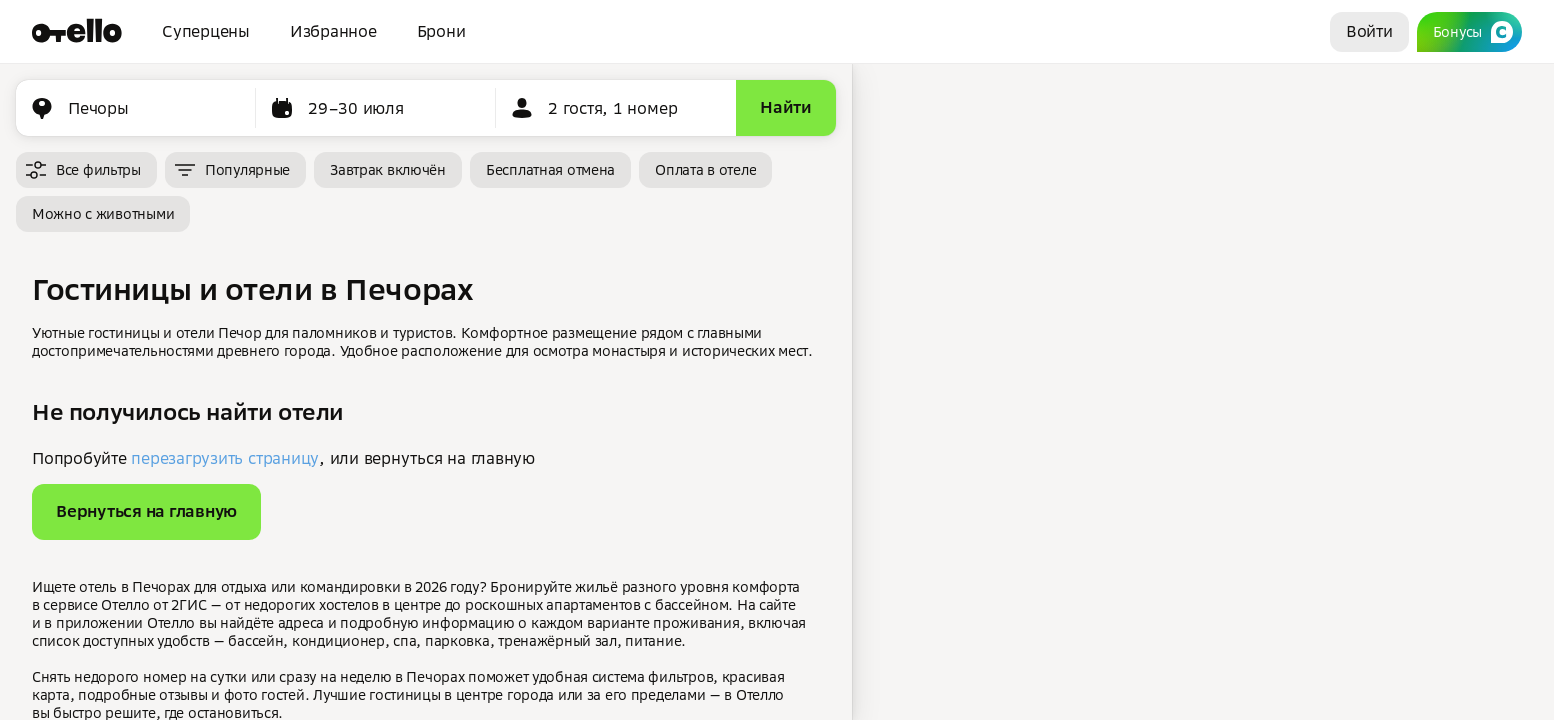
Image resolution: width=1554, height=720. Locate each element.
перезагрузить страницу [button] (225, 458)
